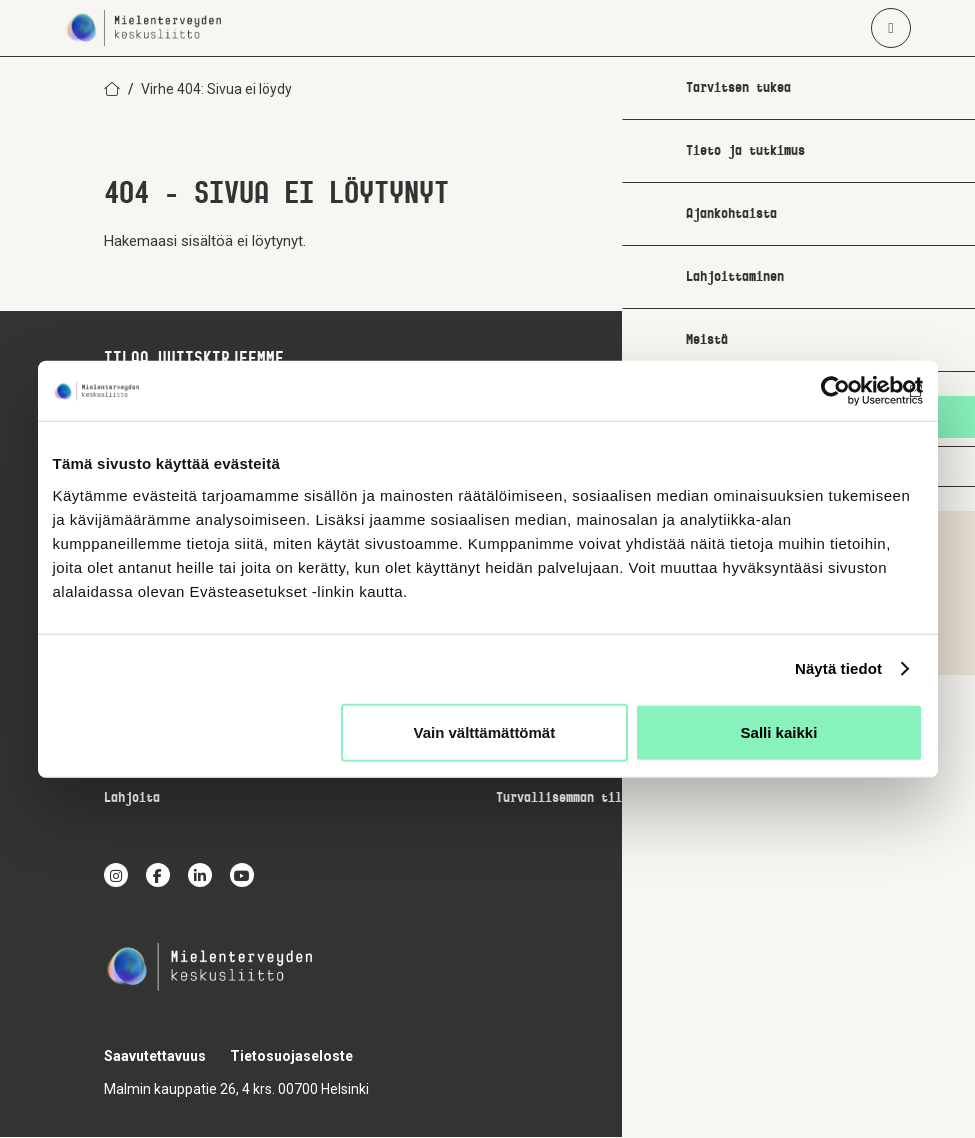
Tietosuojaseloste (291, 1057)
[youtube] (242, 876)
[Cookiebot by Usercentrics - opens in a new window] (835, 391)
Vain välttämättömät (485, 731)
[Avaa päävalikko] (891, 28)
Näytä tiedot (838, 668)
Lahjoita (132, 799)
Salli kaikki (779, 731)
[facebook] (158, 876)
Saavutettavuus (155, 1057)
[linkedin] (200, 876)
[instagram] (116, 876)
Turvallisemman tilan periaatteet (608, 799)
